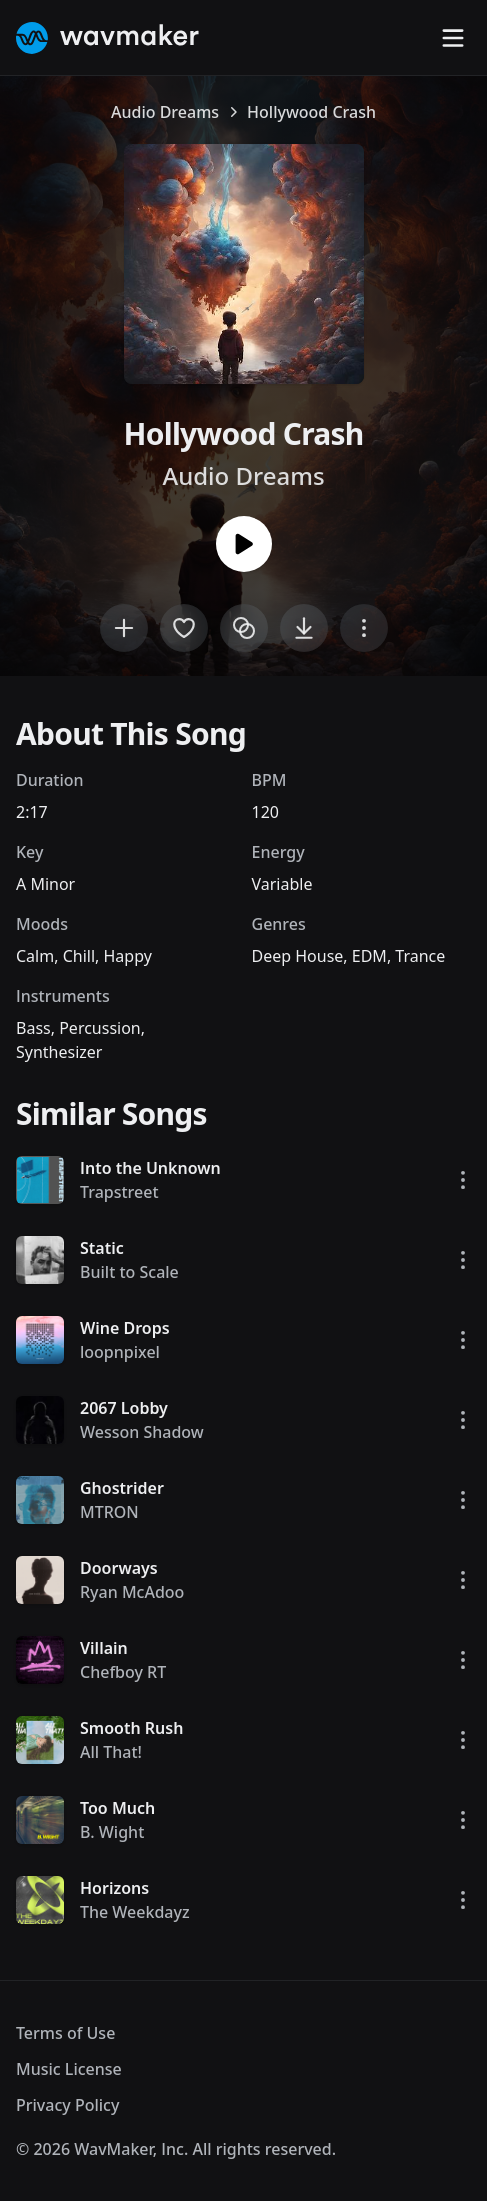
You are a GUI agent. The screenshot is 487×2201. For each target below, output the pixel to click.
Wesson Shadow (142, 1432)
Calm (35, 956)
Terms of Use (65, 2033)
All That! (111, 1752)
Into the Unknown (150, 1168)
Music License (69, 2069)
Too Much (117, 1808)
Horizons (114, 1888)
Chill (79, 956)
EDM (369, 956)
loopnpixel (120, 1352)
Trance (420, 956)
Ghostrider (122, 1488)
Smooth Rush (131, 1728)
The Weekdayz (135, 1912)
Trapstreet (119, 1192)
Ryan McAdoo (132, 1592)
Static (102, 1248)
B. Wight (112, 1832)
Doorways (119, 1568)
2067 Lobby (124, 1408)
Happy (127, 956)
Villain (104, 1648)
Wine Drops (125, 1328)
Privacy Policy (67, 2105)
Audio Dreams (165, 112)
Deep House (298, 956)
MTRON (109, 1512)
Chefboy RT (123, 1672)
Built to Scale (129, 1272)
